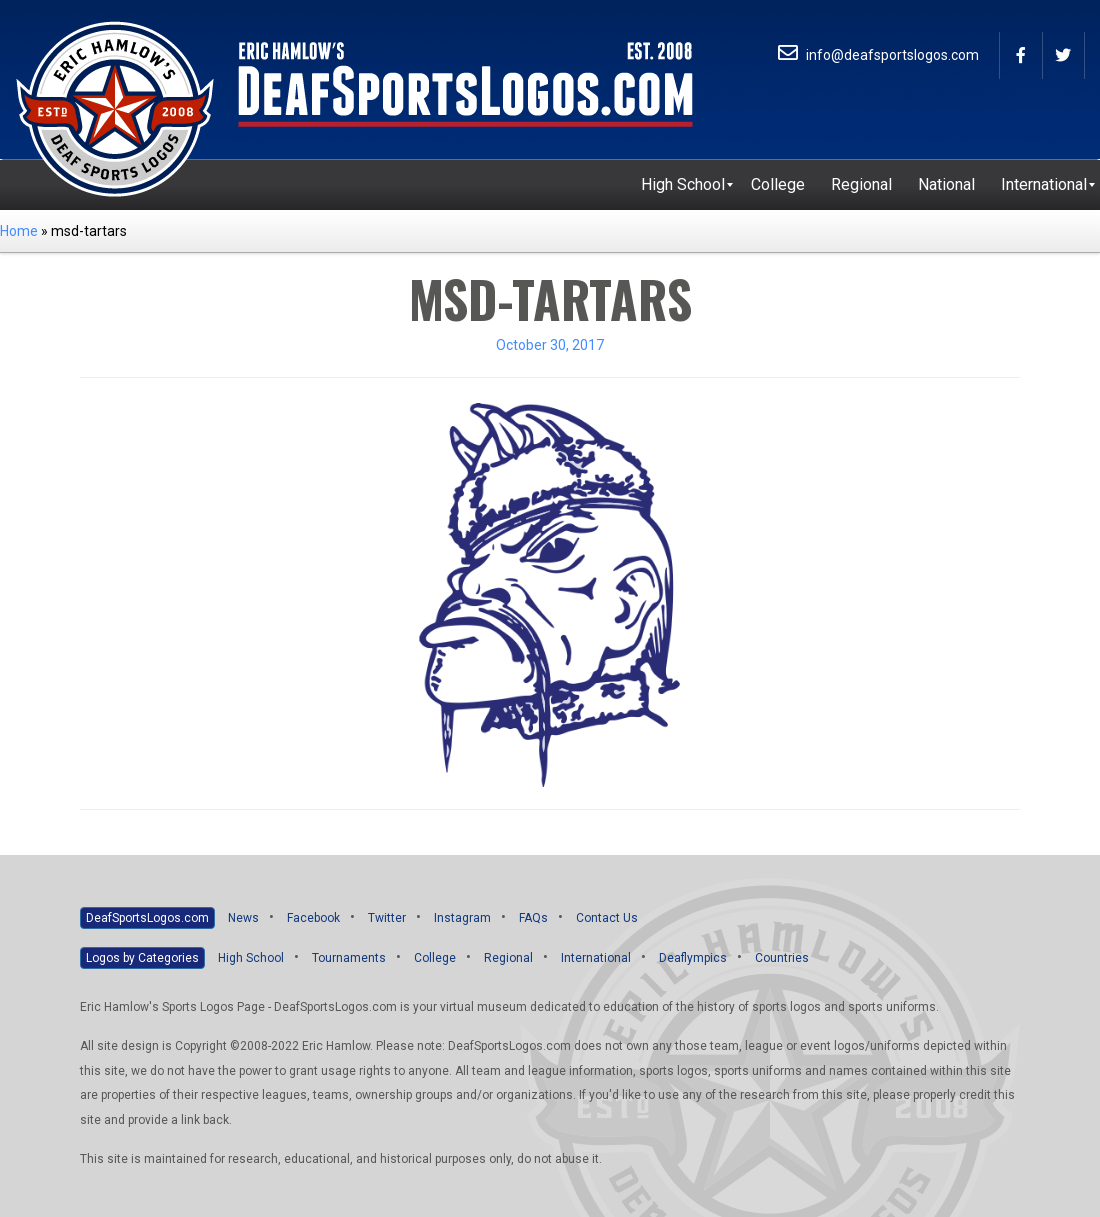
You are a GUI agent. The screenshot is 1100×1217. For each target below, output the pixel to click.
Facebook (313, 918)
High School (251, 958)
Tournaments (349, 958)
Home (19, 231)
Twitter (387, 918)
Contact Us (607, 918)
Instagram (462, 918)
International (596, 958)
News (243, 918)
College (435, 958)
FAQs (533, 918)
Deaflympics (693, 958)
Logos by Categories (142, 958)
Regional (508, 958)
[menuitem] (683, 185)
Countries (782, 958)
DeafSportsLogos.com (147, 918)
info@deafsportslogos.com (878, 55)
